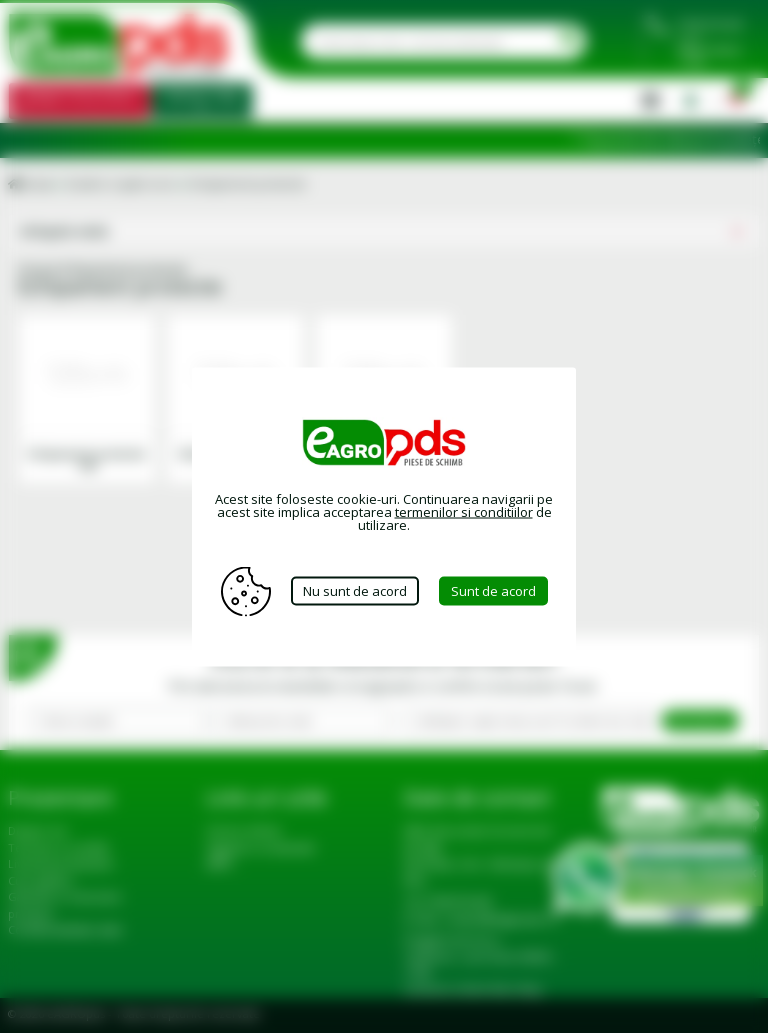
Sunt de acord (493, 591)
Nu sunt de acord (355, 591)
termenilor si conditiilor (464, 511)
